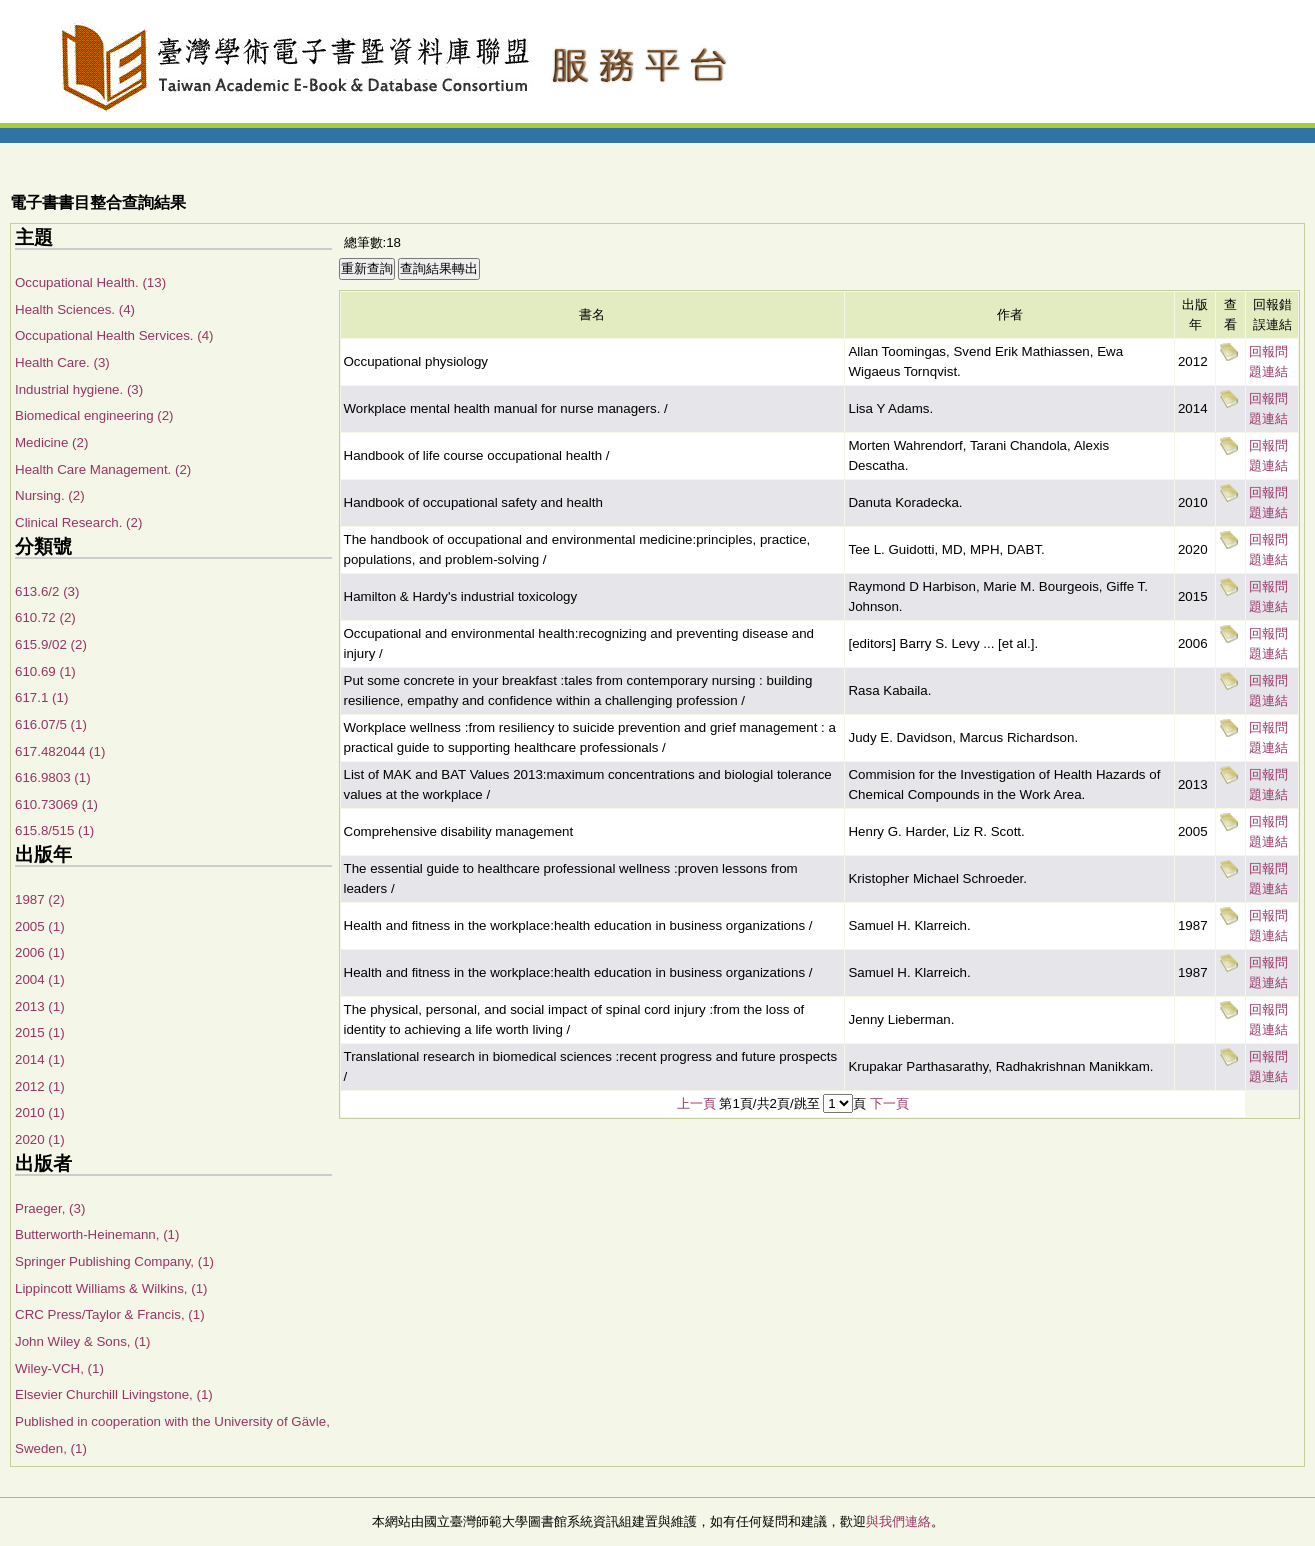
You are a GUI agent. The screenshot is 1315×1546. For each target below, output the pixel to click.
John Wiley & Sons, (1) (83, 1341)
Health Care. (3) (62, 362)
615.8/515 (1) (54, 830)
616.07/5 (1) (51, 724)
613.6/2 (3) (47, 591)
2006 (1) (40, 952)
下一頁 (889, 1103)
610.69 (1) (45, 671)
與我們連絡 (898, 1521)
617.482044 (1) (60, 751)
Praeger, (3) (50, 1208)
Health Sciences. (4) (75, 309)
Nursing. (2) (50, 495)
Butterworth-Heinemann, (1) (97, 1234)
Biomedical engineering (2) (94, 415)
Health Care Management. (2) (103, 469)
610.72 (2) (45, 617)
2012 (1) (40, 1086)
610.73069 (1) (56, 804)
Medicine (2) (51, 442)
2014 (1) (40, 1059)
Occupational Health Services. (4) (114, 335)
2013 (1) (40, 1006)
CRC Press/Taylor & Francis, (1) (110, 1314)
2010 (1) (40, 1112)
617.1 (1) (41, 697)
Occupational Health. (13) (90, 282)
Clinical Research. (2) (78, 522)
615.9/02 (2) (51, 644)
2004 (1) (40, 979)
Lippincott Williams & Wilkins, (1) (111, 1288)
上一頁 (696, 1103)
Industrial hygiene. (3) (79, 389)
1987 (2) (40, 899)
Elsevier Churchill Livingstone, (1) (114, 1394)
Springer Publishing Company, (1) (114, 1261)
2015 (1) (40, 1032)
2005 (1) (40, 926)
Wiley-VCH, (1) (59, 1368)
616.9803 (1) (53, 777)
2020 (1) (40, 1139)
